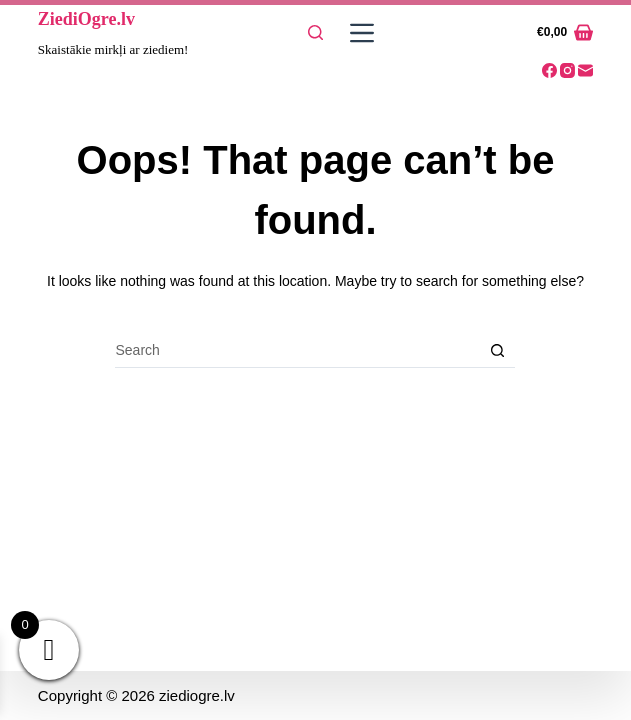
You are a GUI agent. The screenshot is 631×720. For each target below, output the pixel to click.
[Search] (315, 32)
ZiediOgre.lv (86, 19)
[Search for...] (297, 350)
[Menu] (358, 33)
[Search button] (497, 350)
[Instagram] (567, 70)
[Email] (585, 70)
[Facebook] (549, 70)
